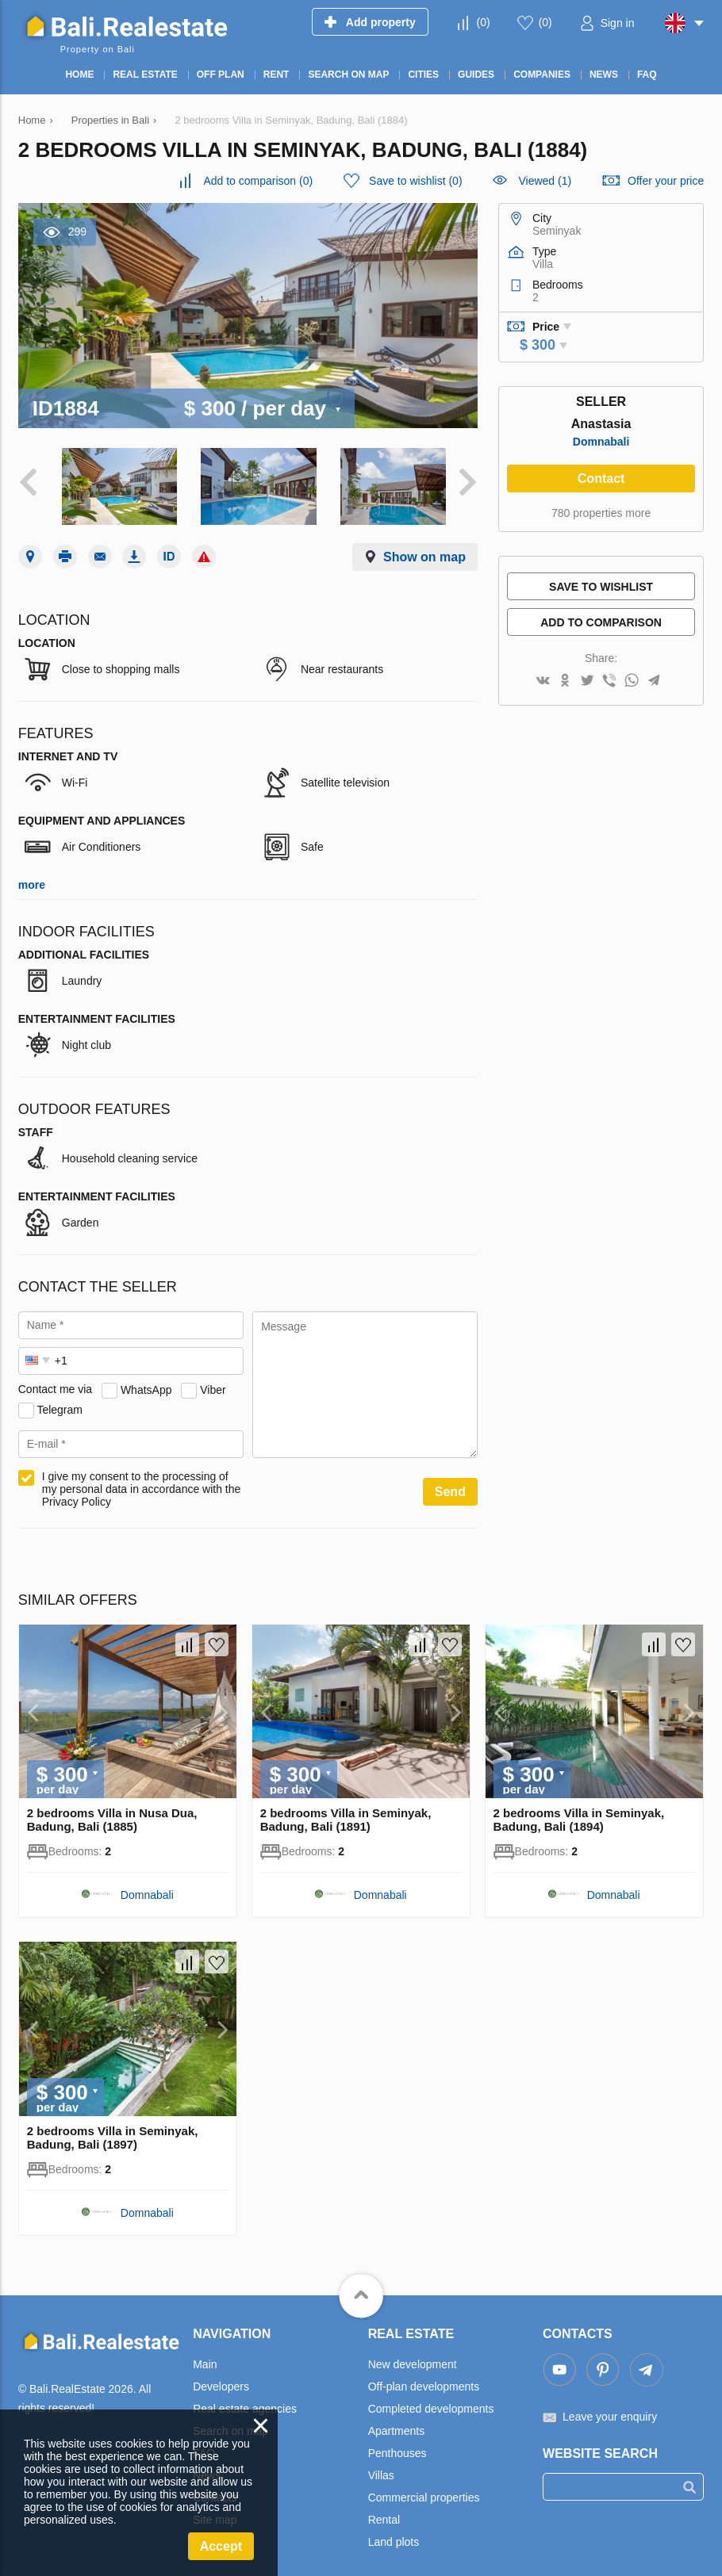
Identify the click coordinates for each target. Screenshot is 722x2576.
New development (412, 2359)
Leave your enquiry (610, 2412)
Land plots (394, 2537)
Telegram (59, 1404)
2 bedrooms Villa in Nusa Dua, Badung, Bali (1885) (112, 1814)
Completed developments (431, 2404)
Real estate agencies (245, 2404)
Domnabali (601, 441)
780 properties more (601, 513)
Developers (221, 2381)
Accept (221, 2546)
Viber (212, 1384)
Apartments (396, 2426)
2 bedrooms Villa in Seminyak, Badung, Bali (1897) (112, 2132)
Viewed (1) (544, 180)
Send (450, 1487)
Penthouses (397, 2448)
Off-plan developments (424, 2381)
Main (205, 2359)
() (483, 22)
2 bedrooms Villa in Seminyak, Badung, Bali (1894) (579, 1814)
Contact (601, 478)
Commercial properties (424, 2492)
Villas (381, 2470)
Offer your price (666, 180)
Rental (384, 2515)
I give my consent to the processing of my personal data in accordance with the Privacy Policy (141, 1484)
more (31, 880)
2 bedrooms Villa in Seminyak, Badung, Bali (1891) (346, 1814)
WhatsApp (146, 1384)
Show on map (424, 552)
